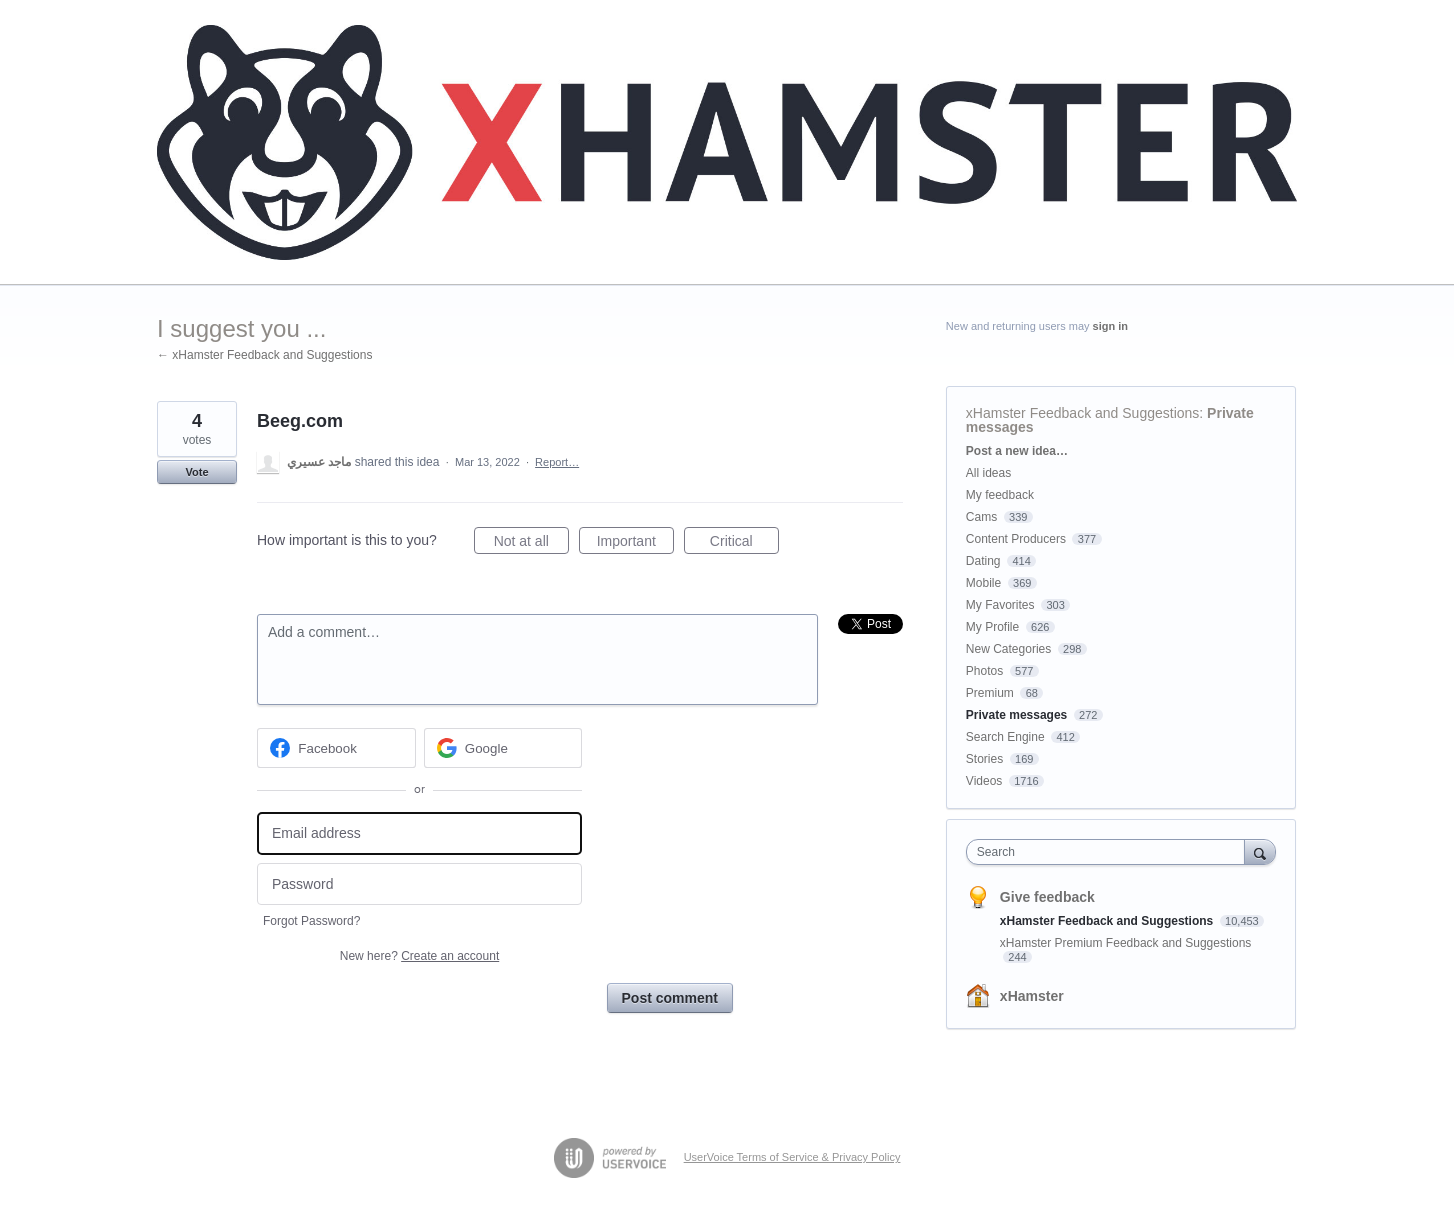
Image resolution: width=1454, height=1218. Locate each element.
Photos (984, 671)
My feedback (1000, 495)
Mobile (983, 583)
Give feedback (1047, 897)
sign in (1110, 326)
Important (635, 544)
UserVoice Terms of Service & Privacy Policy (792, 1157)
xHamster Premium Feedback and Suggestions (1125, 943)
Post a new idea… (1017, 451)
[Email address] (419, 833)
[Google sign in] (503, 748)
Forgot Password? (311, 921)
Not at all (531, 544)
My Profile (992, 627)
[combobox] (1110, 852)
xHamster (1032, 996)
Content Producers (1016, 539)
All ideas (988, 473)
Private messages (1016, 715)
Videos (984, 781)
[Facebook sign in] (336, 748)
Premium (990, 693)
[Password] (419, 884)
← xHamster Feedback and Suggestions (264, 355)
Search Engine (1005, 737)
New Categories (1008, 649)
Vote (196, 472)
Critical (744, 544)
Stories (984, 759)
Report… (557, 462)
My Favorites (1000, 605)
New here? (419, 956)
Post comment (670, 998)
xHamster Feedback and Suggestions (1082, 413)
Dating (983, 561)
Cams (981, 517)
